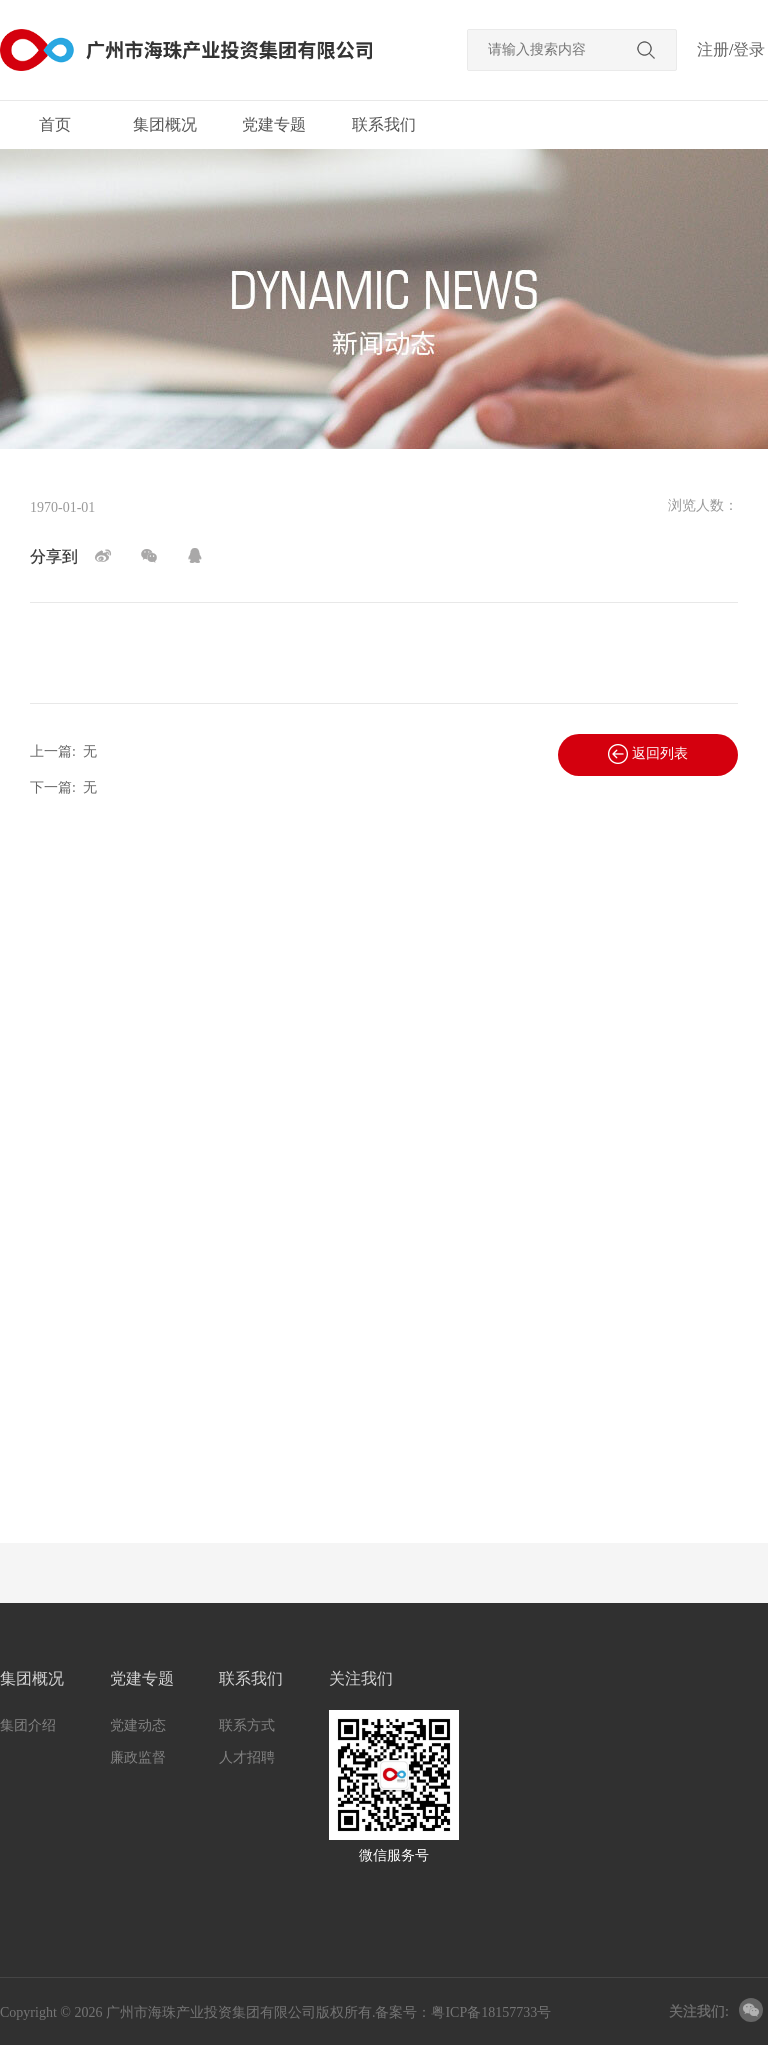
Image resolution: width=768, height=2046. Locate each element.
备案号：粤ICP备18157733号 (463, 2012)
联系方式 (247, 1725)
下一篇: (63, 787)
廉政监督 (138, 1757)
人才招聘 (247, 1757)
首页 (55, 124)
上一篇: (63, 751)
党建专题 (274, 124)
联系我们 (384, 124)
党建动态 (138, 1725)
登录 (749, 49)
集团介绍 (28, 1725)
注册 (713, 49)
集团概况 (165, 124)
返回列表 (648, 754)
